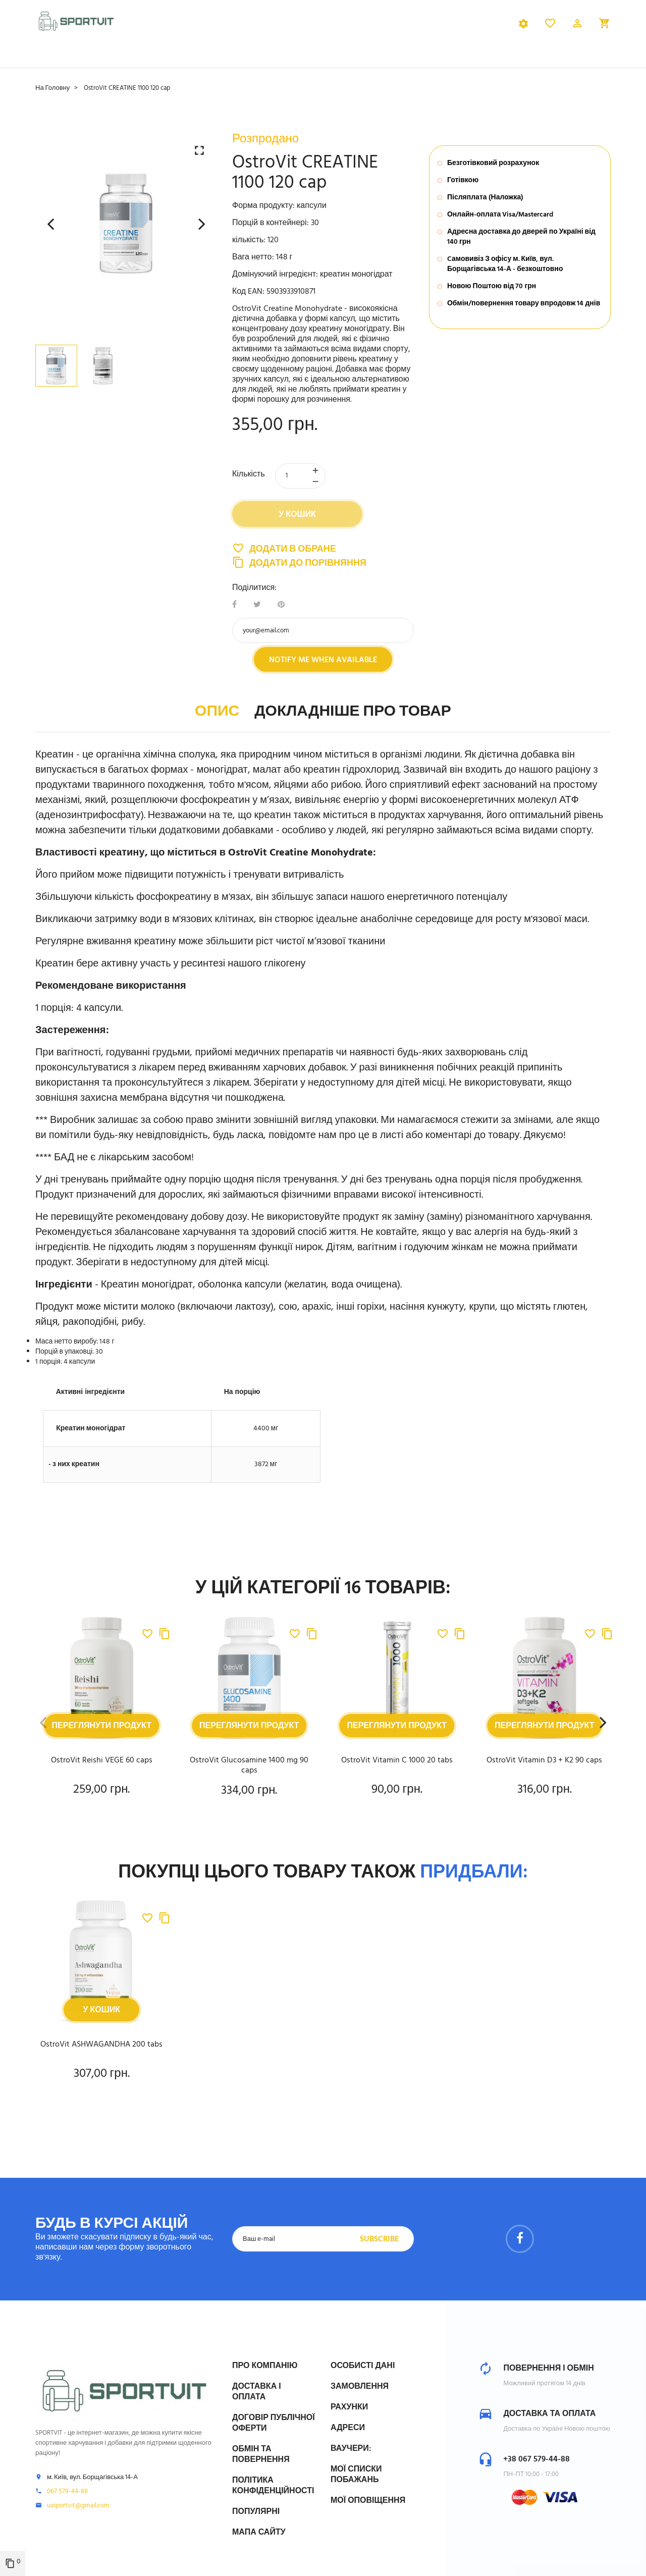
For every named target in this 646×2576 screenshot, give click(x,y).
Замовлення (360, 2386)
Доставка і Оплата (256, 2392)
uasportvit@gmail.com (78, 2506)
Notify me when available (323, 666)
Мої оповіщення (368, 2500)
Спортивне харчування (88, 62)
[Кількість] (300, 482)
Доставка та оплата (549, 2414)
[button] (577, 28)
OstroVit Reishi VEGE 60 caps (101, 1767)
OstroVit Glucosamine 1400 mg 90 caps (249, 1772)
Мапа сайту (259, 2532)
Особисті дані (363, 2366)
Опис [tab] (217, 718)
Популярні (256, 2511)
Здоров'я (345, 62)
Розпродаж (458, 62)
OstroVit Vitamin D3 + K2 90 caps (544, 1767)
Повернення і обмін (548, 2368)
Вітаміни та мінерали (261, 62)
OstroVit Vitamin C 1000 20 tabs (397, 1767)
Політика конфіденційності (273, 2486)
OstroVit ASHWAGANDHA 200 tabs (101, 2051)
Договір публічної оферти (273, 2423)
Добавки (178, 62)
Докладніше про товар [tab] (352, 718)
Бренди (398, 62)
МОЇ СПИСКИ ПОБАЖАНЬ (356, 2475)
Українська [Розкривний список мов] (488, 28)
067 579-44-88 (67, 2492)
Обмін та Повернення (261, 2454)
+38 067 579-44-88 (536, 2459)
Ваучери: (351, 2448)
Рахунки (349, 2407)
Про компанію (265, 2366)
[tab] (223, 28)
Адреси (348, 2428)
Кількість (248, 481)
